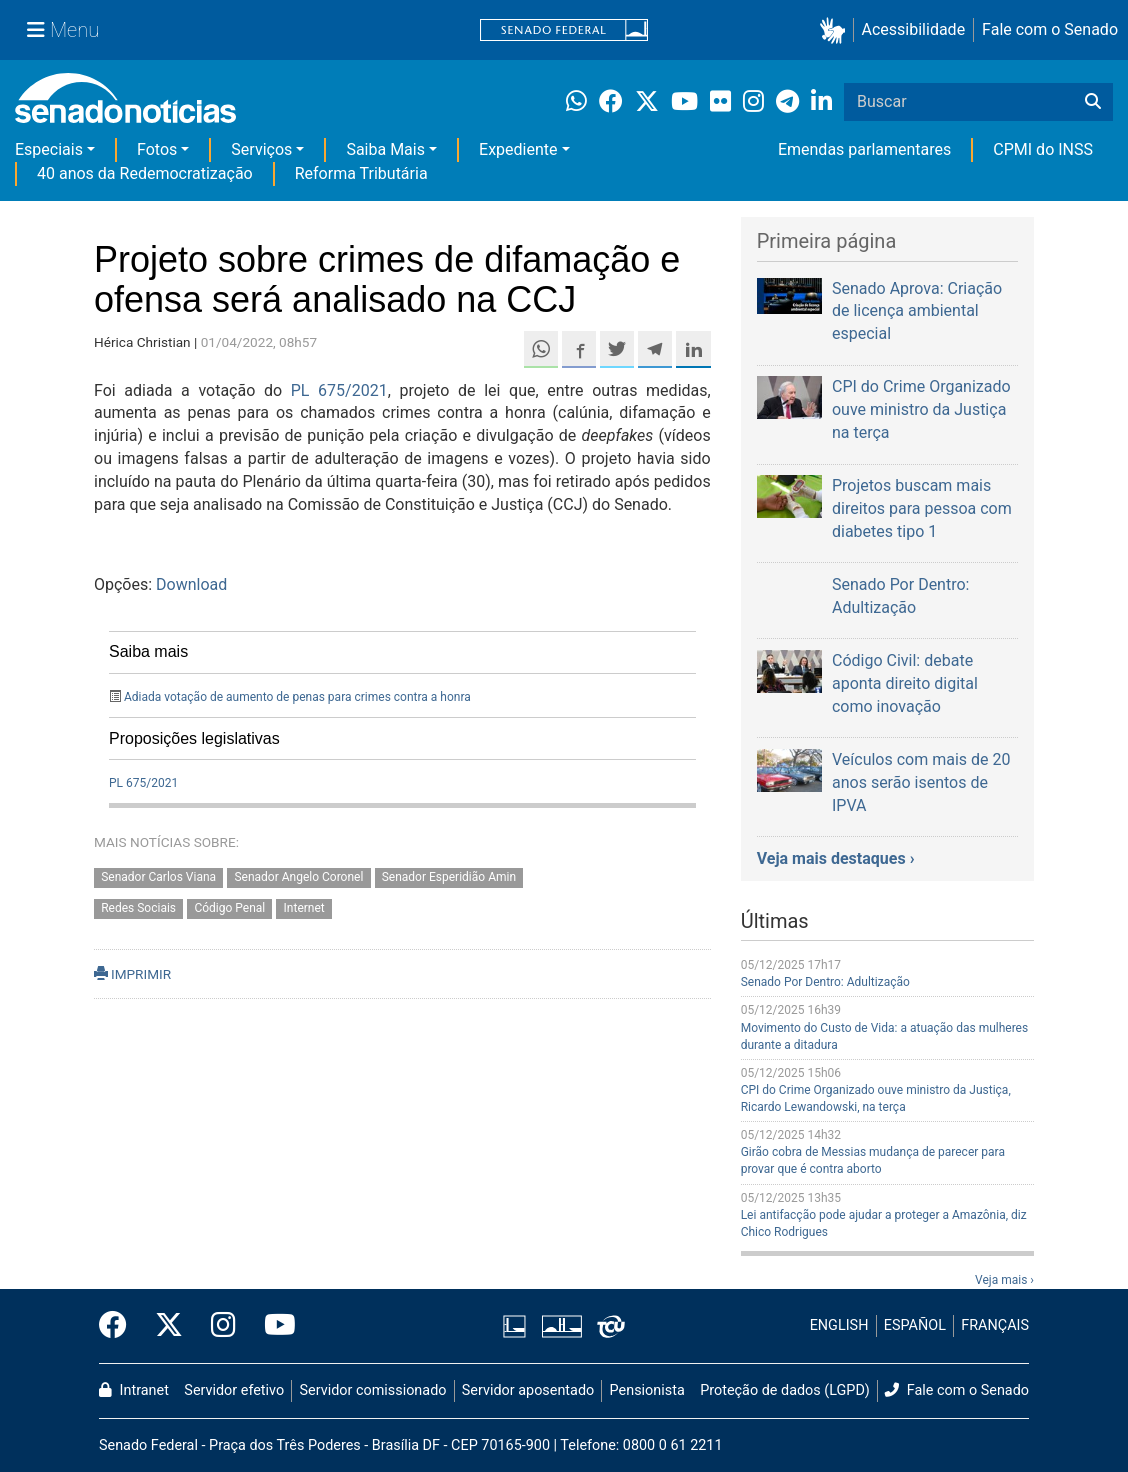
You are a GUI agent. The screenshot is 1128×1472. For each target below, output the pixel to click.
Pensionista (647, 1390)
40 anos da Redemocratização (145, 173)
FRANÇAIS (995, 1325)
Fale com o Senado (1050, 29)
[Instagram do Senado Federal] (223, 1326)
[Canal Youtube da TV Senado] (273, 1326)
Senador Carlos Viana (158, 878)
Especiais (49, 149)
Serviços (261, 149)
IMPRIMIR (132, 974)
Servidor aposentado (528, 1390)
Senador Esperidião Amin (449, 878)
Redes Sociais (138, 909)
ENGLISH (839, 1325)
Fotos (157, 149)
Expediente (518, 149)
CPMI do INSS (1043, 149)
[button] (836, 30)
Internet (304, 909)
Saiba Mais (385, 149)
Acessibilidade (914, 29)
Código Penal (229, 909)
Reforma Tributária (361, 173)
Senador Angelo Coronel (298, 878)
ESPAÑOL (915, 1325)
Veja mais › (1004, 1280)
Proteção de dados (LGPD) (785, 1390)
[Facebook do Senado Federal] (120, 1326)
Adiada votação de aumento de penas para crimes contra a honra (297, 697)
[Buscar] (1093, 102)
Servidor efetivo (234, 1390)
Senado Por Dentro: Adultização (825, 982)
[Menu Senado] (63, 30)
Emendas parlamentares (864, 149)
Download (191, 584)
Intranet (134, 1390)
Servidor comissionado (373, 1390)
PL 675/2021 (339, 390)
